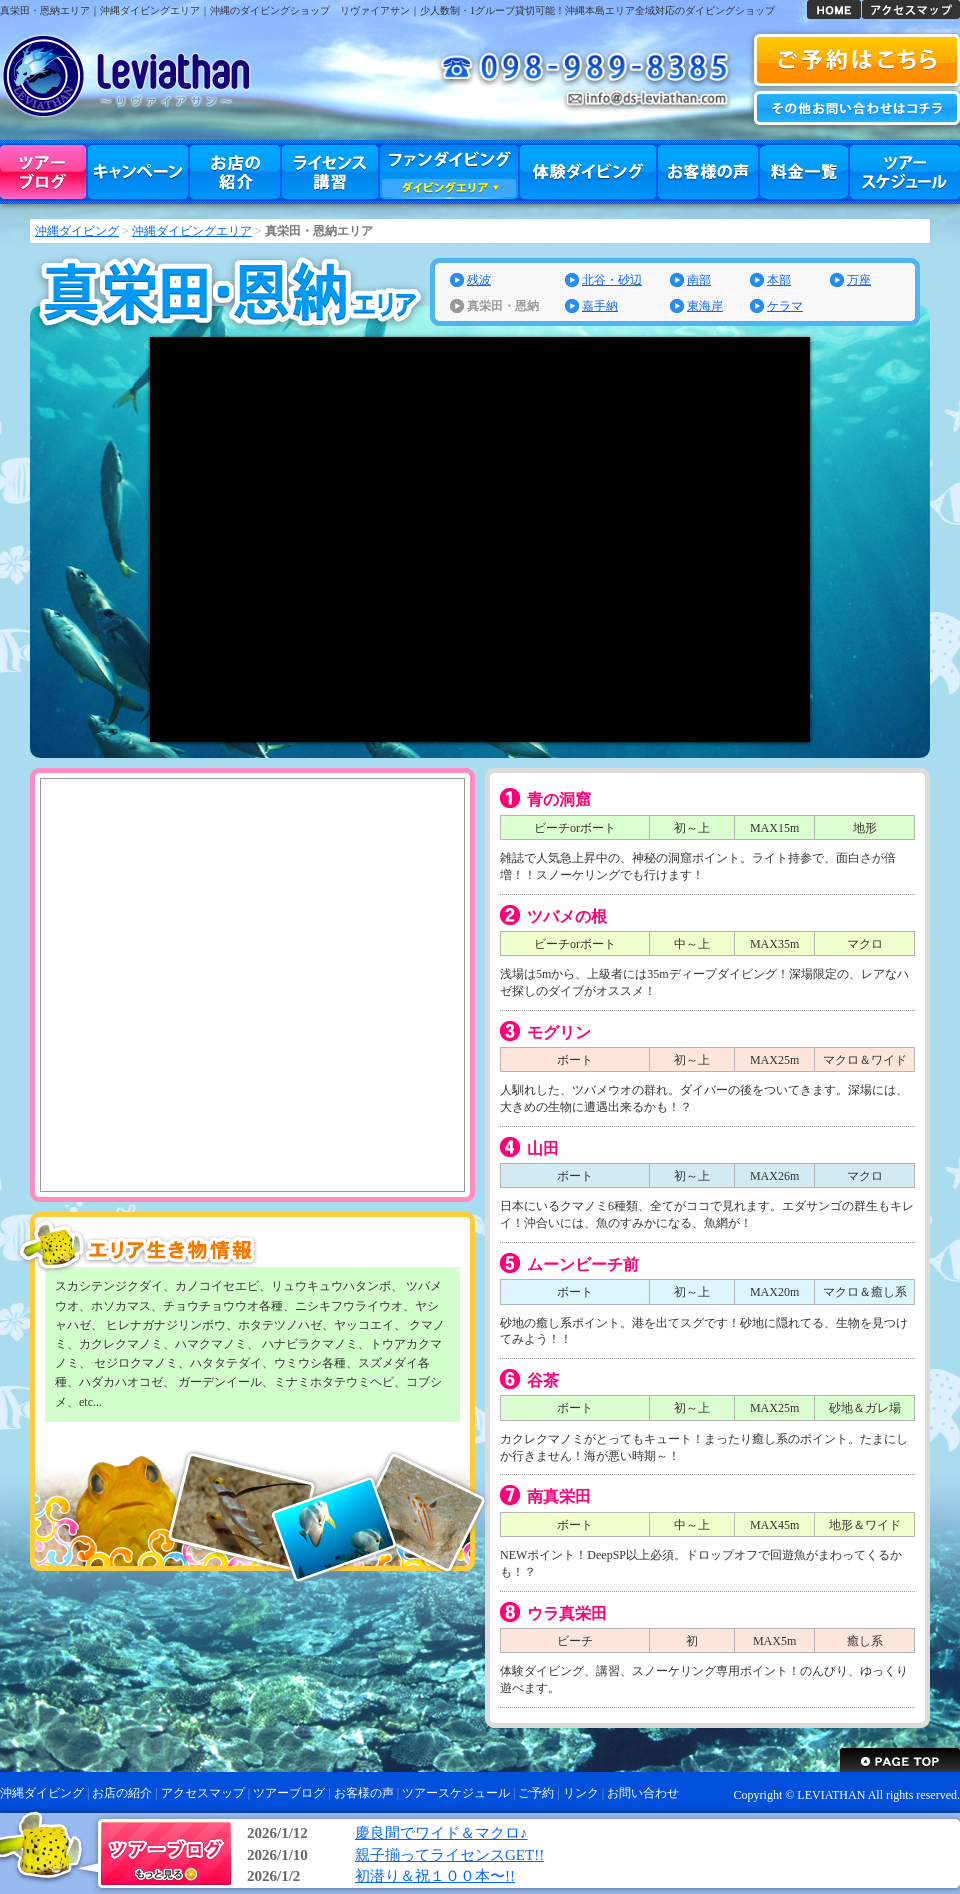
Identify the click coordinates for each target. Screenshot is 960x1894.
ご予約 (536, 1793)
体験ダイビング (588, 172)
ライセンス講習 (330, 172)
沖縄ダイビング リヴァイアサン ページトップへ (900, 1760)
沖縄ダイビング (834, 9)
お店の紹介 (235, 172)
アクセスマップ (911, 9)
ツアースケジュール (905, 172)
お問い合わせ (857, 108)
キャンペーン (138, 172)
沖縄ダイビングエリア (192, 231)
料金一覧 (804, 172)
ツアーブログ (43, 172)
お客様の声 (708, 172)
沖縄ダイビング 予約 (857, 60)
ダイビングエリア (449, 188)
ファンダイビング (449, 172)
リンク (581, 1793)
